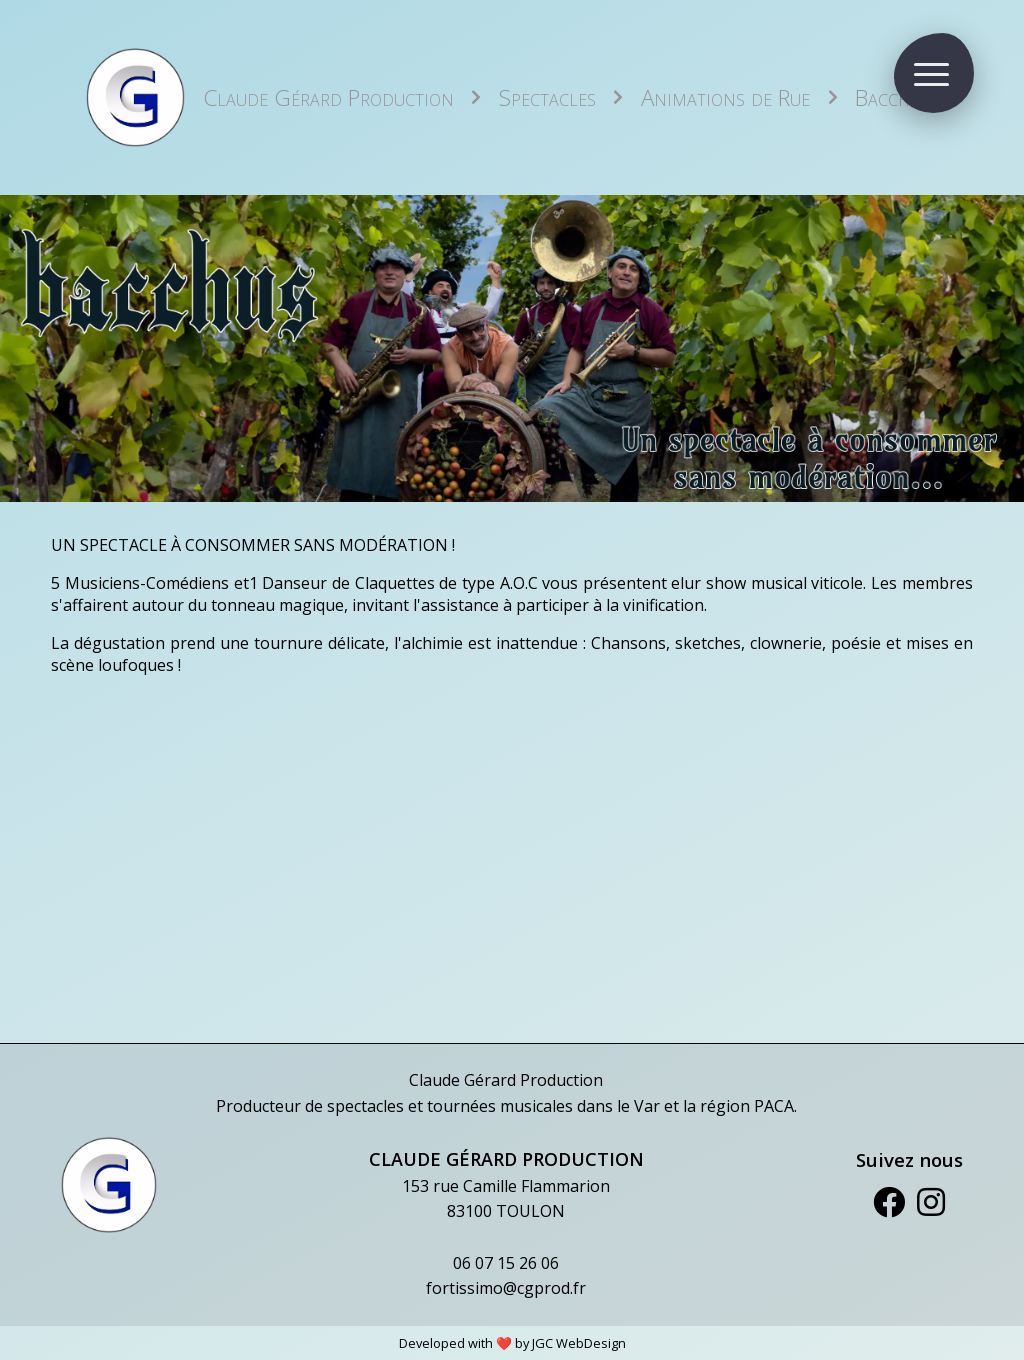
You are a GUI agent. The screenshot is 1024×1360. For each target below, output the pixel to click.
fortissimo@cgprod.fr (506, 1288)
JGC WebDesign (579, 1343)
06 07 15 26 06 (506, 1263)
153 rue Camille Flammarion (506, 1186)
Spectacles (547, 97)
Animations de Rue (725, 97)
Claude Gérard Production (328, 97)
